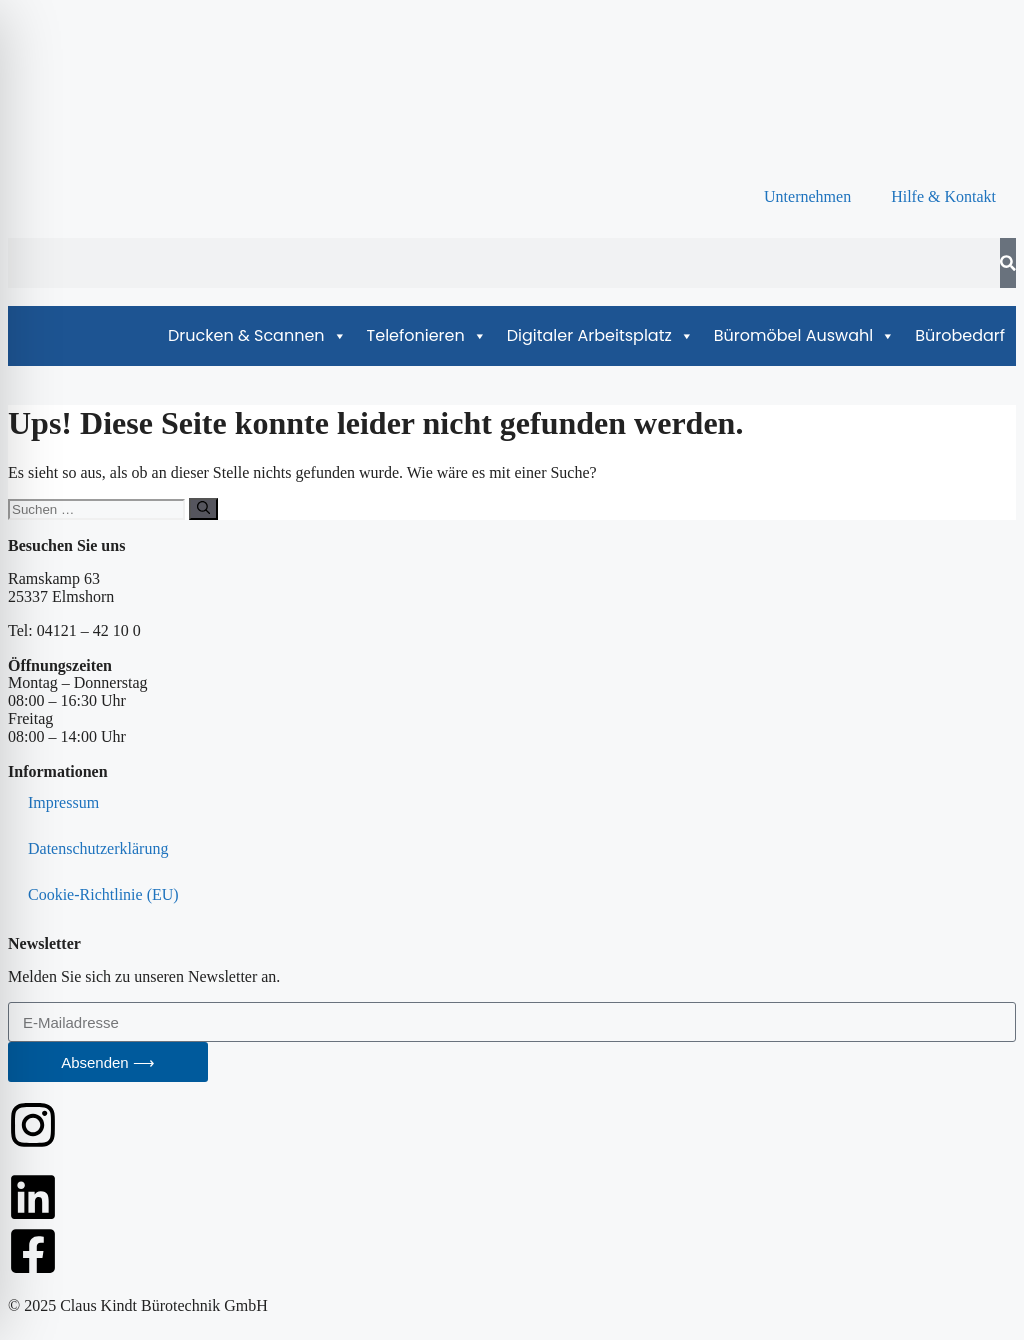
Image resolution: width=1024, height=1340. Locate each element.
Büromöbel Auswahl (804, 336)
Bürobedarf (960, 335)
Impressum (63, 802)
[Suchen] (203, 509)
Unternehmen (807, 196)
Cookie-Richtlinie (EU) (103, 894)
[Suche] (1008, 263)
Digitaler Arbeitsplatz (600, 336)
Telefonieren (427, 336)
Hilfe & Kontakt (943, 196)
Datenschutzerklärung (98, 848)
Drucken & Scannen (257, 336)
